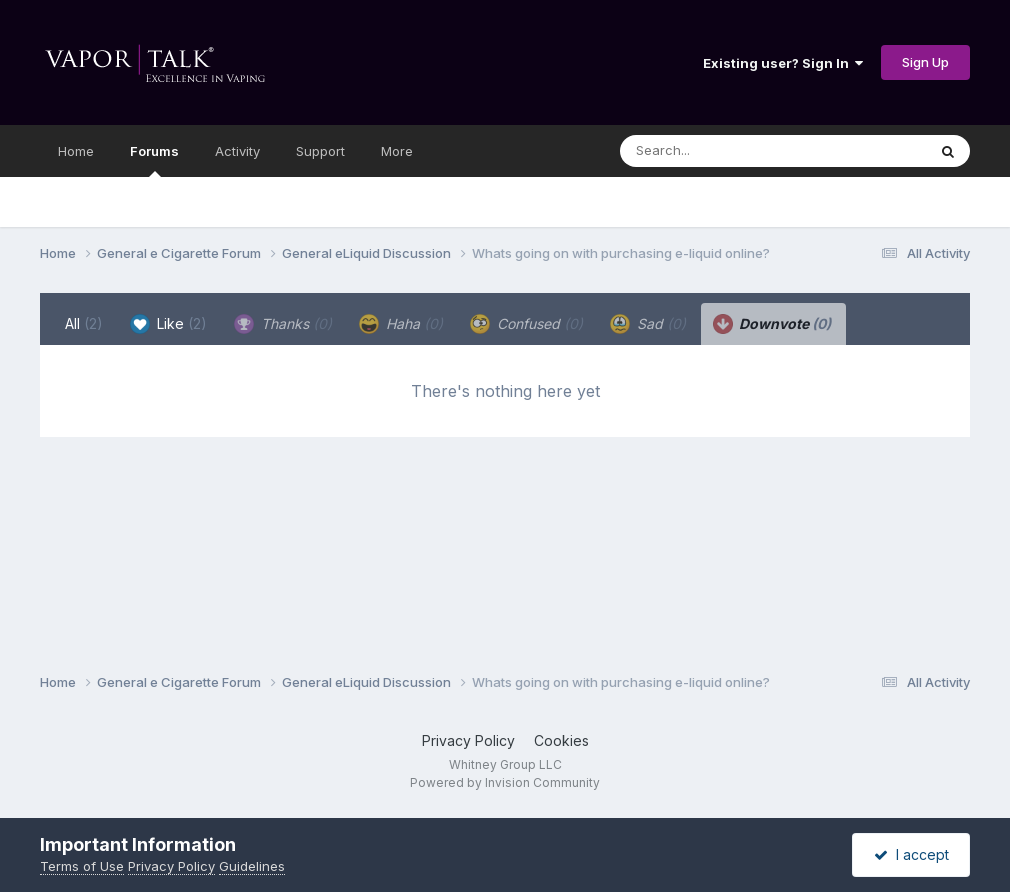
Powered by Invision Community (505, 782)
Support (320, 151)
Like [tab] (168, 324)
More (397, 151)
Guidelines (252, 866)
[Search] (718, 151)
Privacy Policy (468, 740)
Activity (237, 151)
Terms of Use (82, 866)
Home (76, 151)
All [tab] (84, 323)
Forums (154, 160)
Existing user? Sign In (783, 63)
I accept (911, 854)
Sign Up (925, 62)
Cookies (561, 740)
